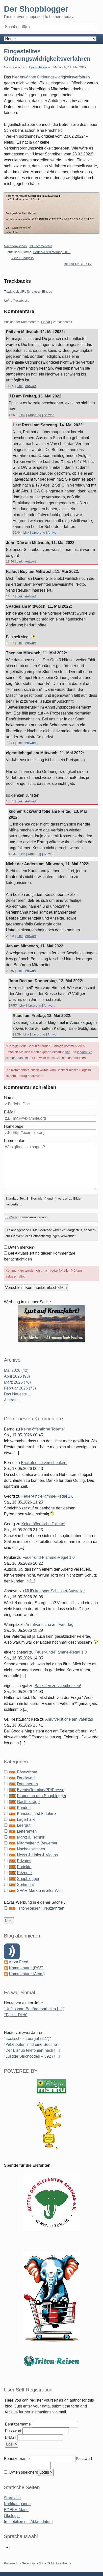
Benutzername (18, 2424)
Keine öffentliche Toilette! (43, 1429)
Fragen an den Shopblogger (41, 1796)
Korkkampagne (17, 2504)
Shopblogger (28, 1879)
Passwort (13, 2431)
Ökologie (12, 2516)
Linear (45, 322)
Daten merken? (21, 1247)
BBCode (11, 1217)
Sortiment (25, 1884)
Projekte (24, 1867)
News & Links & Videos (37, 1855)
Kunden (23, 1807)
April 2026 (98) (17, 1376)
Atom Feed (18, 1962)
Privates (24, 1861)
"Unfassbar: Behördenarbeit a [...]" (34, 2009)
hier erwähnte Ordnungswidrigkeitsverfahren (51, 77)
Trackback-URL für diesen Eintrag (28, 291)
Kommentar (14, 1141)
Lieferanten (27, 1831)
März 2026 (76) (17, 1382)
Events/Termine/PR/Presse (40, 1790)
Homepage (13, 1126)
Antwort (30, 386)
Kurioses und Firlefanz (36, 1813)
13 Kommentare (40, 246)
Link (20, 386)
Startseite (12, 2498)
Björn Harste (38, 67)
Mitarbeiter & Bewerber (37, 1843)
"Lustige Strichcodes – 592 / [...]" (32, 2056)
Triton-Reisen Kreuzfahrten (40, 1908)
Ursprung (34, 415)
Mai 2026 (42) (16, 1370)
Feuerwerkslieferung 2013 (52, 252)
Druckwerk (26, 1778)
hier (67, 1052)
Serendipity (30, 2563)
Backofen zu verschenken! (44, 1463)
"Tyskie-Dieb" (15, 2015)
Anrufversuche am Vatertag (50, 1624)
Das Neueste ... (17, 1394)
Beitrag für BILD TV (78, 264)
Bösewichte (27, 1772)
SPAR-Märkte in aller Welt (39, 1890)
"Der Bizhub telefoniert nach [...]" (32, 2050)
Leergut (23, 1825)
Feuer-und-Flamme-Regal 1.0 (47, 1496)
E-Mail (9, 1112)
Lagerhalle (26, 1819)
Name (9, 1098)
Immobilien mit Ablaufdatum (28, 2522)
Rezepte (24, 1873)
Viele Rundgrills (22, 258)
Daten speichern (23, 2472)
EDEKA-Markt (16, 2510)
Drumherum (27, 1784)
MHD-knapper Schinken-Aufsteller (55, 1591)
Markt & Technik (31, 1837)
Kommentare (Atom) (27, 1974)
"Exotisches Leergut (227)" (27, 2038)
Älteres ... (12, 1400)
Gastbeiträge (28, 1802)
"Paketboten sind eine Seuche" (31, 2044)
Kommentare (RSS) (26, 1968)
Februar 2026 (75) (20, 1388)
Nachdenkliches (15, 246)
